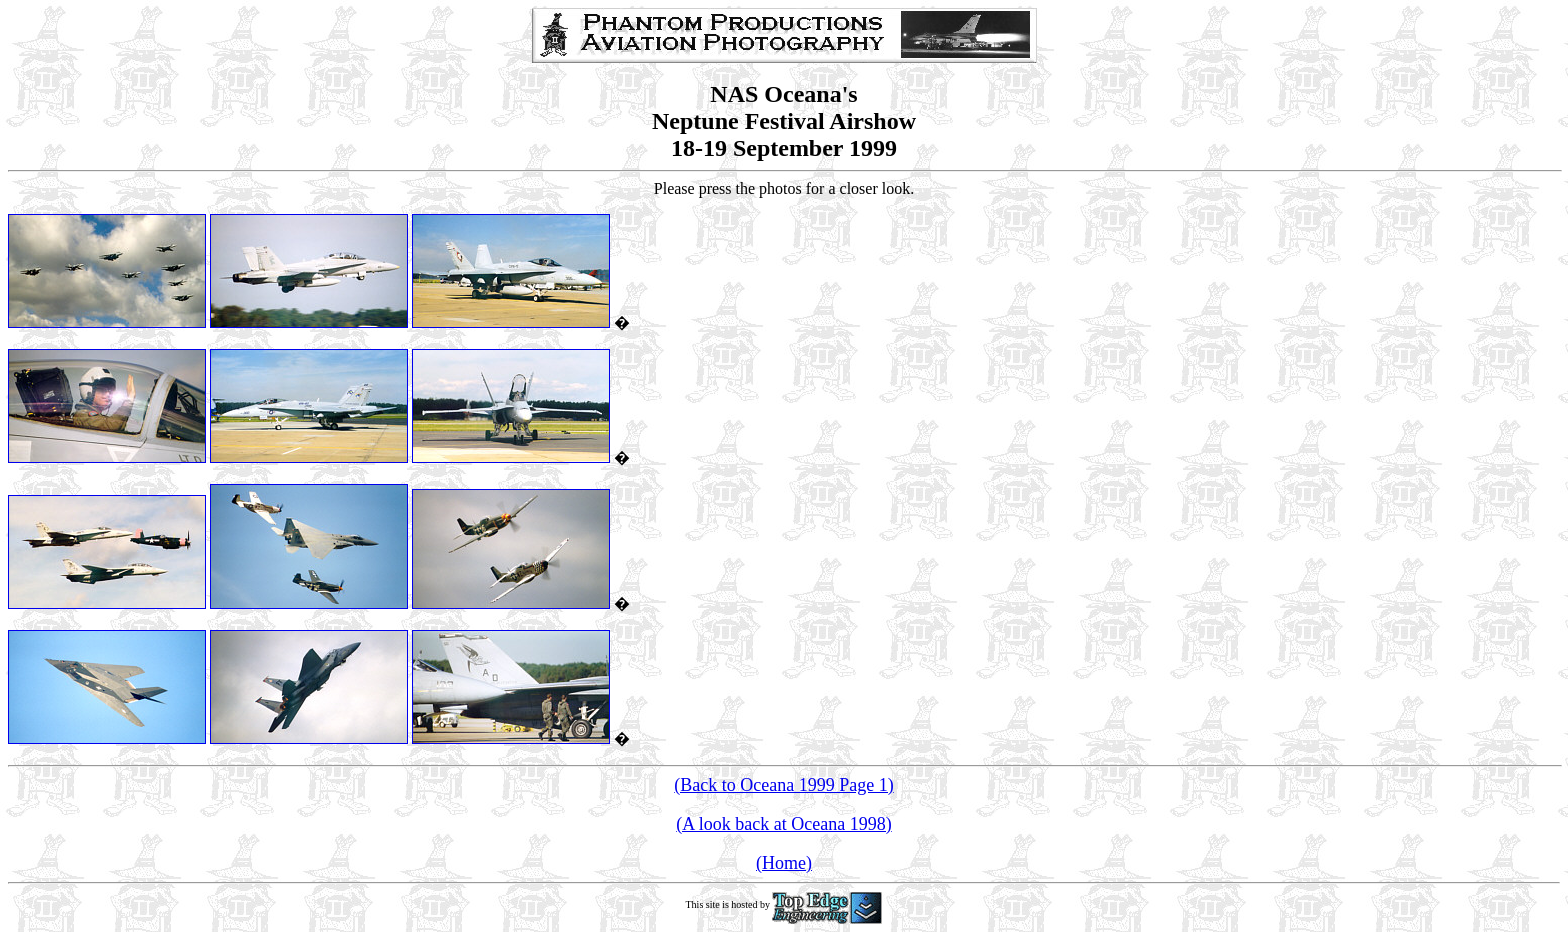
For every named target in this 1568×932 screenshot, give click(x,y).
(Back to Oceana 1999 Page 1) (783, 785)
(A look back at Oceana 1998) (783, 824)
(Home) (784, 863)
